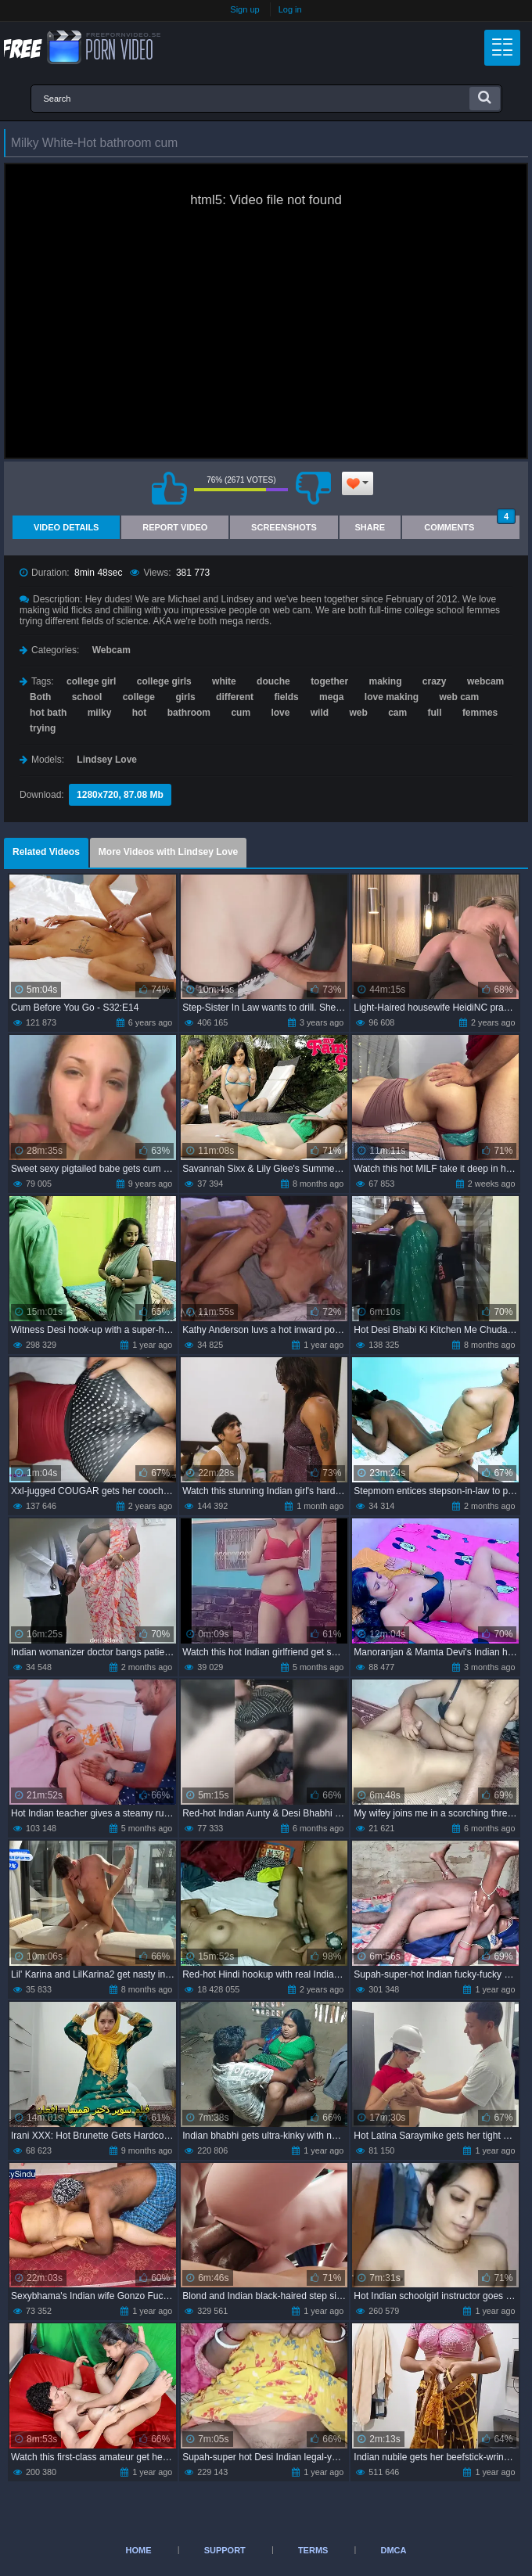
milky (100, 712)
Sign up (244, 9)
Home (139, 2550)
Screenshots (284, 527)
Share (370, 527)
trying (43, 728)
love (280, 712)
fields (286, 697)
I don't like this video (313, 488)
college (139, 697)
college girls (164, 681)
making (384, 681)
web (358, 712)
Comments (470, 524)
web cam (460, 697)
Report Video (174, 527)
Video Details (66, 527)
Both (40, 697)
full (435, 712)
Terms (313, 2550)
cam (397, 712)
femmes (480, 712)
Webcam (111, 650)
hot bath (48, 712)
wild (320, 712)
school (87, 697)
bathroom (188, 712)
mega (331, 697)
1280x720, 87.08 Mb (120, 794)
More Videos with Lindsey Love (168, 851)
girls (185, 697)
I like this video (169, 488)
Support (225, 2550)
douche (273, 681)
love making (392, 697)
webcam (485, 681)
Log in (290, 9)
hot (139, 712)
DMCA (393, 2550)
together (329, 681)
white (224, 681)
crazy (434, 681)
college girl (91, 681)
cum (240, 712)
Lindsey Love (107, 759)
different (234, 697)
